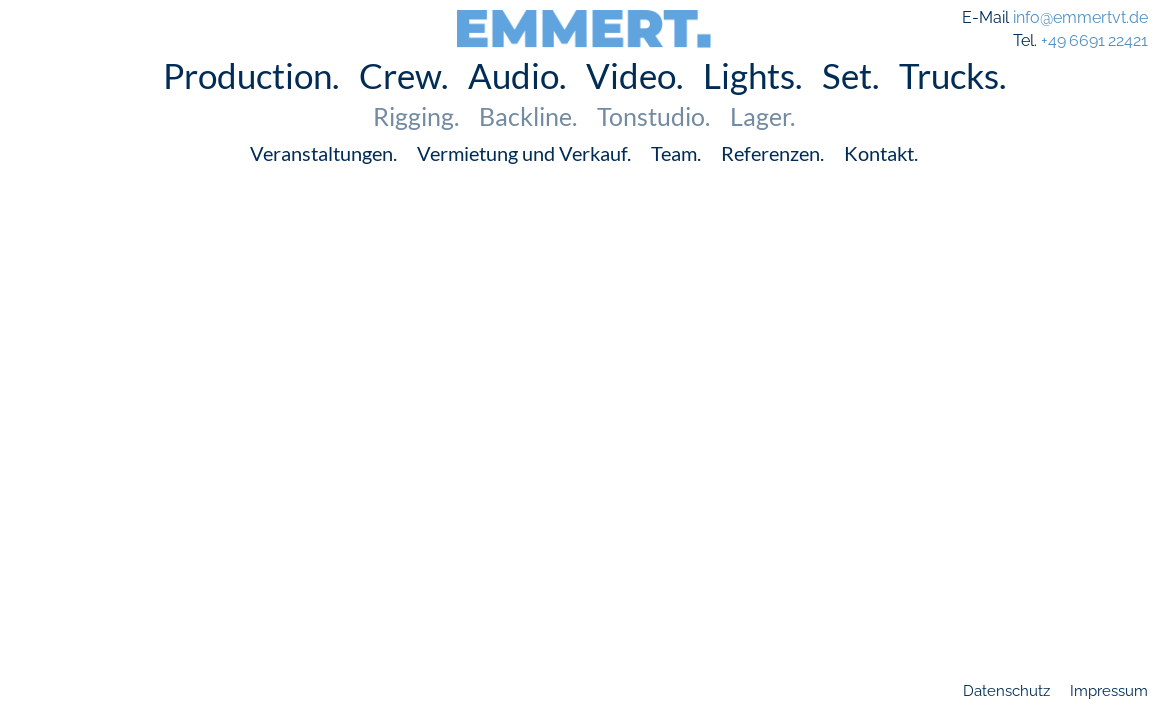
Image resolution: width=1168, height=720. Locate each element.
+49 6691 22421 (1094, 40)
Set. (850, 104)
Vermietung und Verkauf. (524, 182)
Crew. (403, 104)
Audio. (517, 104)
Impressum (1109, 691)
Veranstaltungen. (323, 182)
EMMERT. (584, 22)
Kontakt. (881, 182)
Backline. (528, 145)
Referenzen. (772, 182)
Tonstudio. (653, 145)
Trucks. (952, 104)
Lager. (762, 145)
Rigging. (416, 145)
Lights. (752, 104)
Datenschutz (1006, 691)
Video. (634, 104)
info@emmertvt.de (1080, 17)
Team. (676, 182)
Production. (251, 104)
